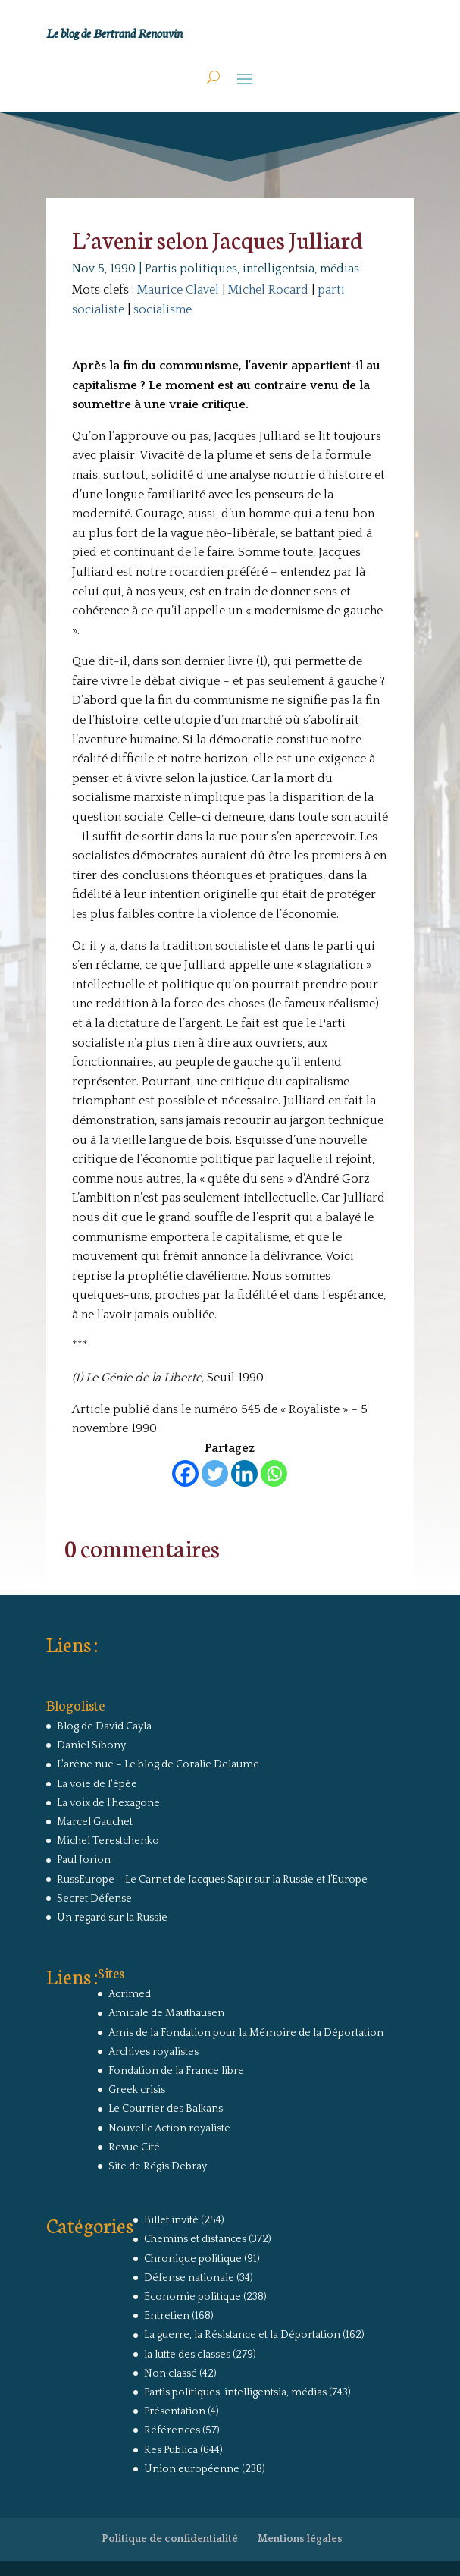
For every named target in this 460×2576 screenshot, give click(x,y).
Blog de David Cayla (104, 1726)
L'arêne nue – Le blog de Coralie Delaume (158, 1764)
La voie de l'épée (97, 1784)
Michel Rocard (268, 290)
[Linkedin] (244, 1473)
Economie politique (192, 2297)
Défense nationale (189, 2278)
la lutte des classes (187, 2354)
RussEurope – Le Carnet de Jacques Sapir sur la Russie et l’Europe (212, 1880)
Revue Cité (134, 2147)
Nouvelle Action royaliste (169, 2128)
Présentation (174, 2411)
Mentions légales (300, 2539)
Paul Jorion (84, 1860)
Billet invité (171, 2220)
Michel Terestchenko (108, 1841)
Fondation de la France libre (176, 2071)
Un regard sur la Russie (112, 1918)
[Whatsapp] (274, 1473)
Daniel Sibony (91, 1745)
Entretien (166, 2316)
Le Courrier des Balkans (165, 2109)
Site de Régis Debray (157, 2166)
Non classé (170, 2373)
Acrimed (129, 1994)
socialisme (162, 309)
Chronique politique (193, 2259)
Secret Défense (94, 1899)
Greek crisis (136, 2090)
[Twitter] (215, 1473)
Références (172, 2430)
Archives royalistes (153, 2052)
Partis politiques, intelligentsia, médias (252, 268)
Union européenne (191, 2469)
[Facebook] (185, 1473)
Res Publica (171, 2450)
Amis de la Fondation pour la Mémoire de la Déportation (245, 2033)
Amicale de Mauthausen (166, 2013)
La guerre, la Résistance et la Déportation (242, 2335)
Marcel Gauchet (95, 1822)
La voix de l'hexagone (108, 1803)
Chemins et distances (195, 2239)
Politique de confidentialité (170, 2539)
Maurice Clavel (178, 290)
